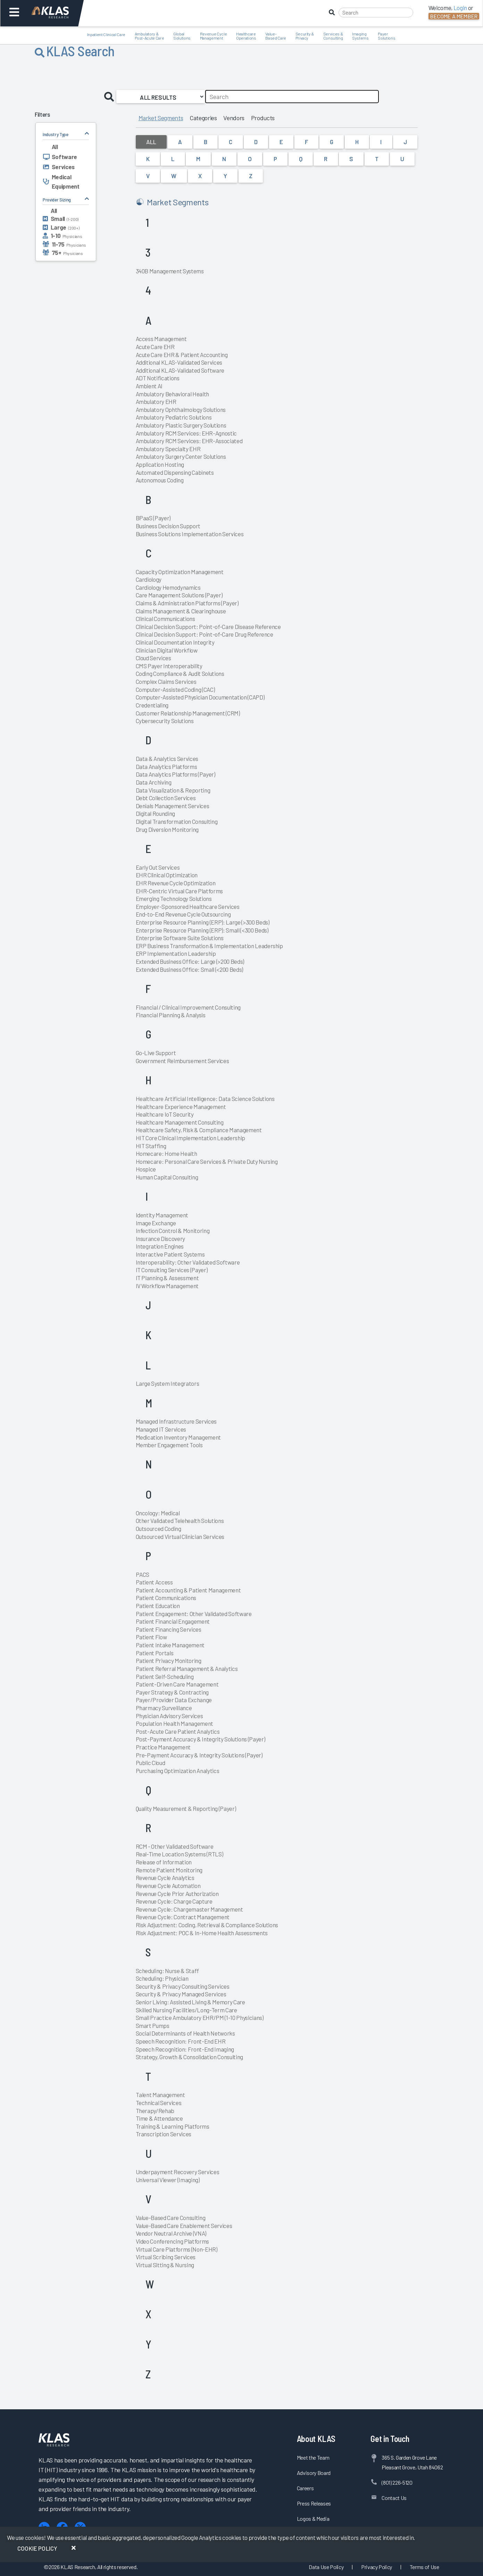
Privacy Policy (376, 2566)
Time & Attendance (159, 2118)
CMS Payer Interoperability (169, 665)
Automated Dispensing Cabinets (175, 472)
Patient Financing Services (168, 1629)
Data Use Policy (326, 2566)
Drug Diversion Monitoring (167, 829)
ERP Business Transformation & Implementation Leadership (209, 945)
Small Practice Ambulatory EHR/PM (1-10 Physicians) (200, 2017)
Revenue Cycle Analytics (165, 1877)
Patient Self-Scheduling (165, 1676)
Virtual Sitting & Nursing (165, 2264)
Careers (305, 2488)
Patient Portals (155, 1652)
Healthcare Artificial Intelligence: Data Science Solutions (205, 1098)
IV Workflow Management (167, 1285)
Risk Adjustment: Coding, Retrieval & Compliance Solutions (207, 1924)
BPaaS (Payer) (153, 517)
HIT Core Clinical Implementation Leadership (190, 1137)
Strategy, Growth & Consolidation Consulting (189, 2056)
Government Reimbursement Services (182, 1060)
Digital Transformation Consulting (177, 821)
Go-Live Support (156, 1052)
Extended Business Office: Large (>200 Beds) (190, 961)
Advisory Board (314, 2472)
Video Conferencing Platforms (172, 2241)
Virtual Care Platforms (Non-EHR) (176, 2249)
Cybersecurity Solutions (165, 720)
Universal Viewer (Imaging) (168, 2179)
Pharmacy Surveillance (164, 1707)
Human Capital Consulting (167, 1177)
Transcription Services (164, 2133)
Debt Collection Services (166, 797)
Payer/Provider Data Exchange (174, 1699)
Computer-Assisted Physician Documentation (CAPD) (200, 697)
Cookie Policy (37, 2548)
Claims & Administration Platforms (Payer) (187, 602)
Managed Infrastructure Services (176, 1421)
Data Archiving (154, 782)
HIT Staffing (151, 1145)
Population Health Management (174, 1723)
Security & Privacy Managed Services (181, 1993)
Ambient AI (149, 385)
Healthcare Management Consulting (180, 1122)
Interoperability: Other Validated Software (188, 1262)
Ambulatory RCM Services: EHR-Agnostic (186, 433)
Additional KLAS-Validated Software (180, 370)
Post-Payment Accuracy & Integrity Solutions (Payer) (200, 1739)
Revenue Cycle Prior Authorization (177, 1893)
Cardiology (149, 579)
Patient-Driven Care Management (177, 1684)
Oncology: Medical (158, 1512)
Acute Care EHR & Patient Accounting (182, 354)
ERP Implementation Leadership (176, 953)
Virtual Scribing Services (166, 2256)
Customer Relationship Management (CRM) (188, 713)
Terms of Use (424, 2566)
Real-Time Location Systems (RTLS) (179, 1853)
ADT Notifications (158, 377)
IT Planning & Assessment (167, 1277)
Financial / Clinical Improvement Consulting (188, 1007)
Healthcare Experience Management (181, 1106)
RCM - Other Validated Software (175, 1846)
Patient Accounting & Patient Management (188, 1590)
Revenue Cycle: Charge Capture (174, 1901)
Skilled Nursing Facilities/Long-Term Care (186, 2009)
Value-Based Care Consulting (171, 2217)
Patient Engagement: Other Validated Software (194, 1613)
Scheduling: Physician (162, 1978)
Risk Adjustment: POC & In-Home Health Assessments (202, 1932)
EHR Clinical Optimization (167, 874)
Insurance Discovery (160, 1238)
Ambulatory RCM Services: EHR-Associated (189, 440)
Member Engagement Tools (169, 1444)
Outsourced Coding (158, 1528)
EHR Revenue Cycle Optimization (176, 882)
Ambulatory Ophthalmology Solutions (181, 409)
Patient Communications (166, 1597)
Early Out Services (158, 867)
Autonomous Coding (160, 480)
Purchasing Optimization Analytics (177, 1770)
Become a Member (453, 16)
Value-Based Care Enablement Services (184, 2225)
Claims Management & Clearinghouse (181, 610)
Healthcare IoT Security (165, 1114)
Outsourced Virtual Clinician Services (180, 1536)
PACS (143, 1574)
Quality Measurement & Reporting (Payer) (186, 1808)
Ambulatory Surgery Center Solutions (181, 456)
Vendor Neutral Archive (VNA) (171, 2233)
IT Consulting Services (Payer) (172, 1269)
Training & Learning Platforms (172, 2126)
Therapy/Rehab (155, 2110)
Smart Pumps (152, 2025)
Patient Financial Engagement (173, 1621)
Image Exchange (156, 1222)
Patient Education (158, 1605)
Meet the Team (313, 2457)
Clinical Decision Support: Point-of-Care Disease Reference (208, 626)
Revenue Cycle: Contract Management (183, 1916)
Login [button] (460, 7)
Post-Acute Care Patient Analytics (178, 1731)
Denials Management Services (172, 805)
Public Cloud (150, 1762)
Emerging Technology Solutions (174, 898)
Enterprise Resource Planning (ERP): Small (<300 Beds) (202, 930)
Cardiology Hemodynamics (168, 587)
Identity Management (162, 1214)
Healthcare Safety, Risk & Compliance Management (199, 1129)
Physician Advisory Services (169, 1715)
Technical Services (159, 2102)
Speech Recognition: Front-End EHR (181, 2041)
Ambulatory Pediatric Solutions (174, 417)
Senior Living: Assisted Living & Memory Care (190, 2001)
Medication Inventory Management (178, 1437)
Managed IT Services (161, 1429)
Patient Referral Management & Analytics (187, 1668)
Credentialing (152, 705)
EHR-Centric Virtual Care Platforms (179, 890)
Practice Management (163, 1746)
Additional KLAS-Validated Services (179, 362)
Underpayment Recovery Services (177, 2171)
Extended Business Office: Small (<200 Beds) (189, 969)
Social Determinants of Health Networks (185, 2033)
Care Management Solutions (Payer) (179, 594)
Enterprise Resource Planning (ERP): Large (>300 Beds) (202, 922)
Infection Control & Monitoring (173, 1230)
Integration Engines (160, 1246)
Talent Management (160, 2094)
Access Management (161, 338)
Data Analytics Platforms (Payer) (175, 774)
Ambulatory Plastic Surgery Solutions (181, 425)
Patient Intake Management (170, 1644)
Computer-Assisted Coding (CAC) (175, 689)
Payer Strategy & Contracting (172, 1692)
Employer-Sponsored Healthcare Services (188, 906)
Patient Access (154, 1582)
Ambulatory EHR (156, 401)
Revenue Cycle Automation (168, 1885)
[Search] (376, 12)
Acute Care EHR (155, 346)
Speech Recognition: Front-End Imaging (185, 2049)
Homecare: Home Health (166, 1153)
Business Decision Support (168, 525)
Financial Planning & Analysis (171, 1014)
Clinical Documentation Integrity (175, 642)
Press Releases (314, 2503)
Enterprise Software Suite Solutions (180, 937)
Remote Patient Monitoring (169, 1869)
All (151, 141)
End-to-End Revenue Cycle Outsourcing (183, 914)
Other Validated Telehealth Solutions (180, 1520)
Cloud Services (153, 657)
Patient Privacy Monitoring (168, 1660)
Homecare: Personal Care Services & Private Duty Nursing (207, 1161)
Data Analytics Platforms (166, 766)
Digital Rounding (155, 813)
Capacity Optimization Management (180, 571)
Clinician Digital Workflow (167, 650)
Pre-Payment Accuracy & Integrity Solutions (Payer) (199, 1754)
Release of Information (164, 1861)
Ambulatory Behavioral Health (172, 393)
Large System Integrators (167, 1383)
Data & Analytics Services (167, 758)
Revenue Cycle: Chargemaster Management (189, 1909)
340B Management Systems (170, 270)
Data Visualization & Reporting (173, 790)
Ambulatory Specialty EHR (168, 448)
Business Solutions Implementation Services (190, 533)
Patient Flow (151, 1636)
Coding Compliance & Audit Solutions (180, 673)
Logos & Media (313, 2518)
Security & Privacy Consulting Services (183, 1986)
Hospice (146, 1169)
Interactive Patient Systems (170, 1254)
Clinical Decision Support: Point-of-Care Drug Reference (204, 634)
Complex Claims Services (166, 681)
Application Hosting (160, 464)
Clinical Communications (165, 618)
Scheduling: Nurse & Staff (167, 1970)
